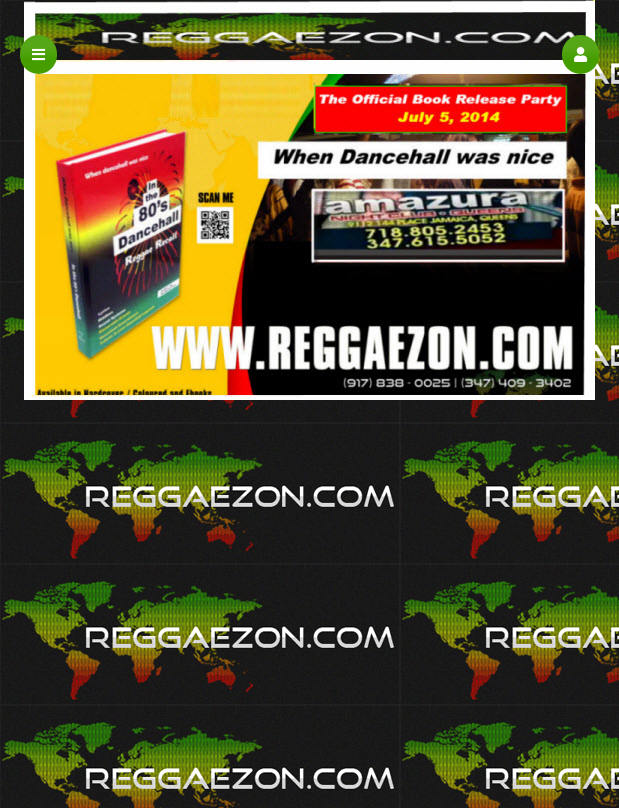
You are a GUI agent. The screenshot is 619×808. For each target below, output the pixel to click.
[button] (580, 54)
